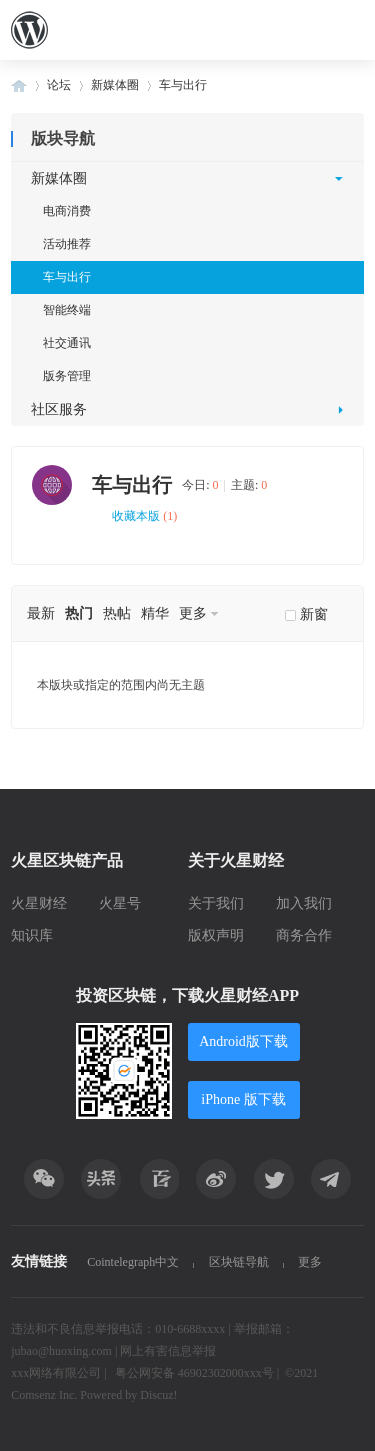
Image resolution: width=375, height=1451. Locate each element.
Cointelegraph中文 (133, 1262)
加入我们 (304, 903)
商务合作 (304, 935)
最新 (41, 613)
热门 (79, 613)
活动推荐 (67, 244)
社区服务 (59, 409)
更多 (193, 613)
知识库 (32, 935)
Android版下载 (243, 1041)
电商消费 (67, 211)
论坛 (59, 85)
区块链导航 (239, 1262)
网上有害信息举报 (168, 1351)
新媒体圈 (115, 85)
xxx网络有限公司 (56, 1373)
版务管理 (67, 376)
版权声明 (216, 935)
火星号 (120, 903)
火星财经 (39, 903)
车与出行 (183, 85)
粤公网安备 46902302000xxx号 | (197, 1373)
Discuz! (158, 1395)
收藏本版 (144, 516)
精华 (155, 613)
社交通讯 (67, 343)
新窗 (314, 614)
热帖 (117, 613)
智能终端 (67, 310)
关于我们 (216, 903)
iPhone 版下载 (243, 1099)
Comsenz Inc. (45, 1395)
